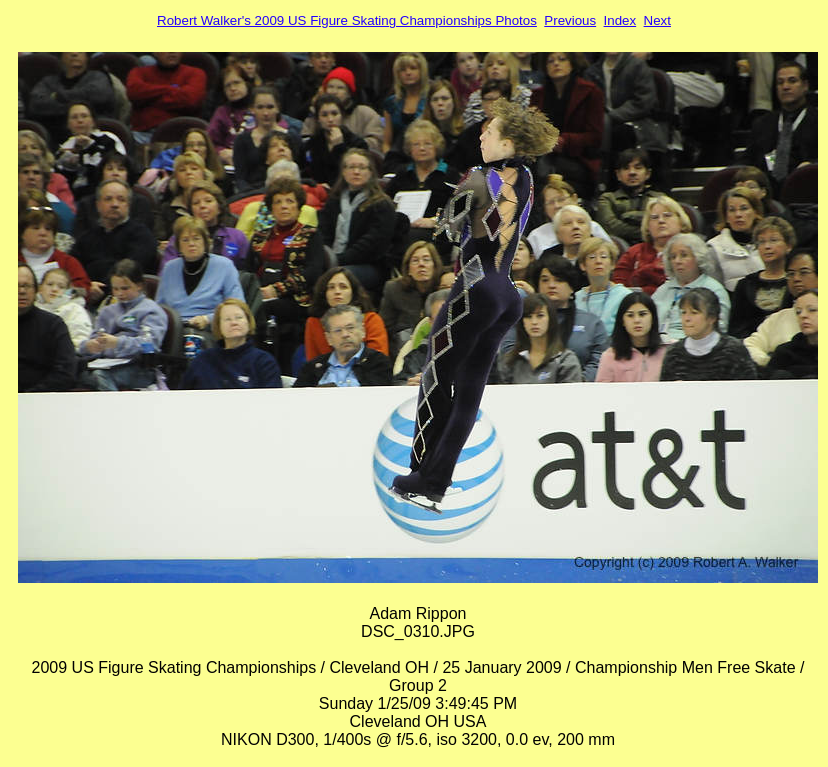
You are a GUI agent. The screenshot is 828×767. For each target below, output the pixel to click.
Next (657, 20)
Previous (570, 20)
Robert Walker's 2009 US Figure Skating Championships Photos (347, 20)
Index (620, 20)
